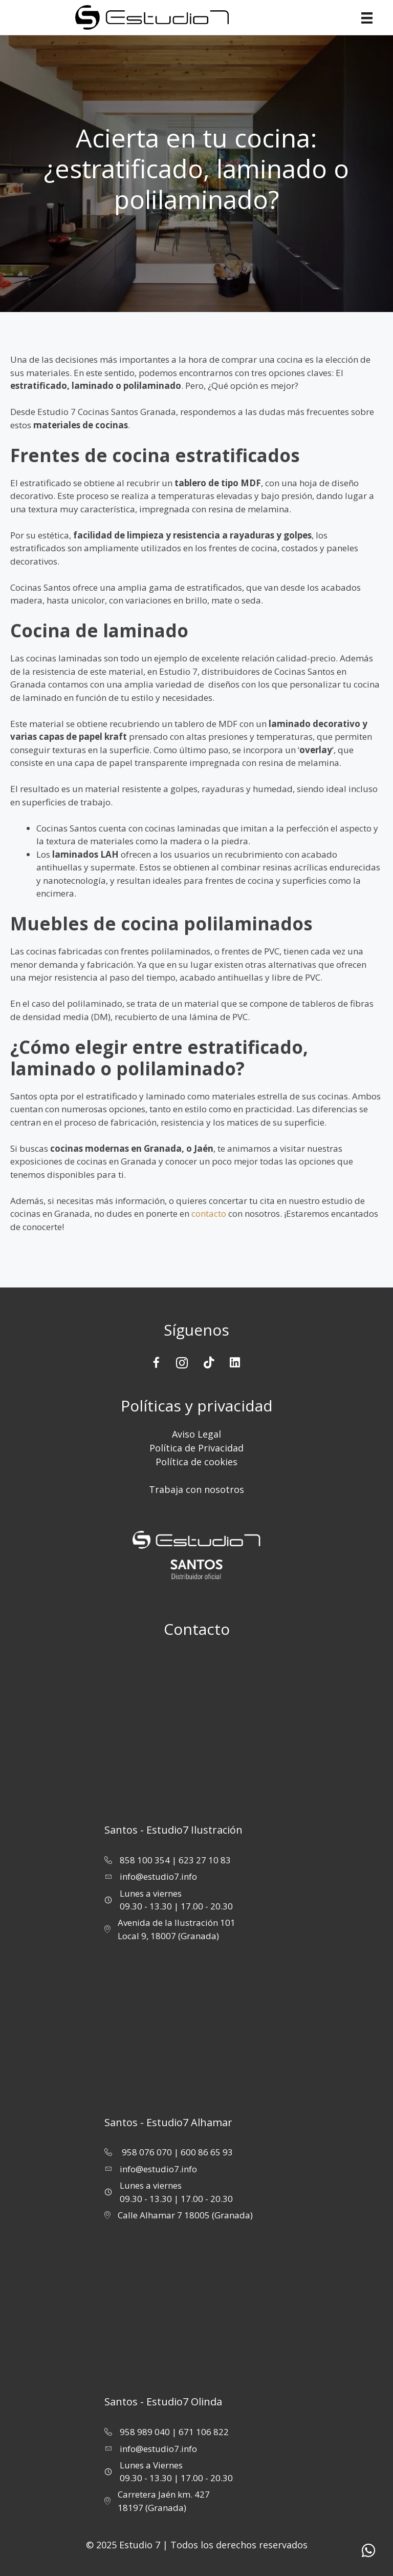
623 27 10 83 (205, 1860)
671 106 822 (204, 2432)
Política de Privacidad (196, 1448)
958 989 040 (145, 2432)
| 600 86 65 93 (203, 2152)
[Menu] (371, 17)
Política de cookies (196, 1462)
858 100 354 (145, 1860)
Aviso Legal (196, 1434)
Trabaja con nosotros (196, 1489)
